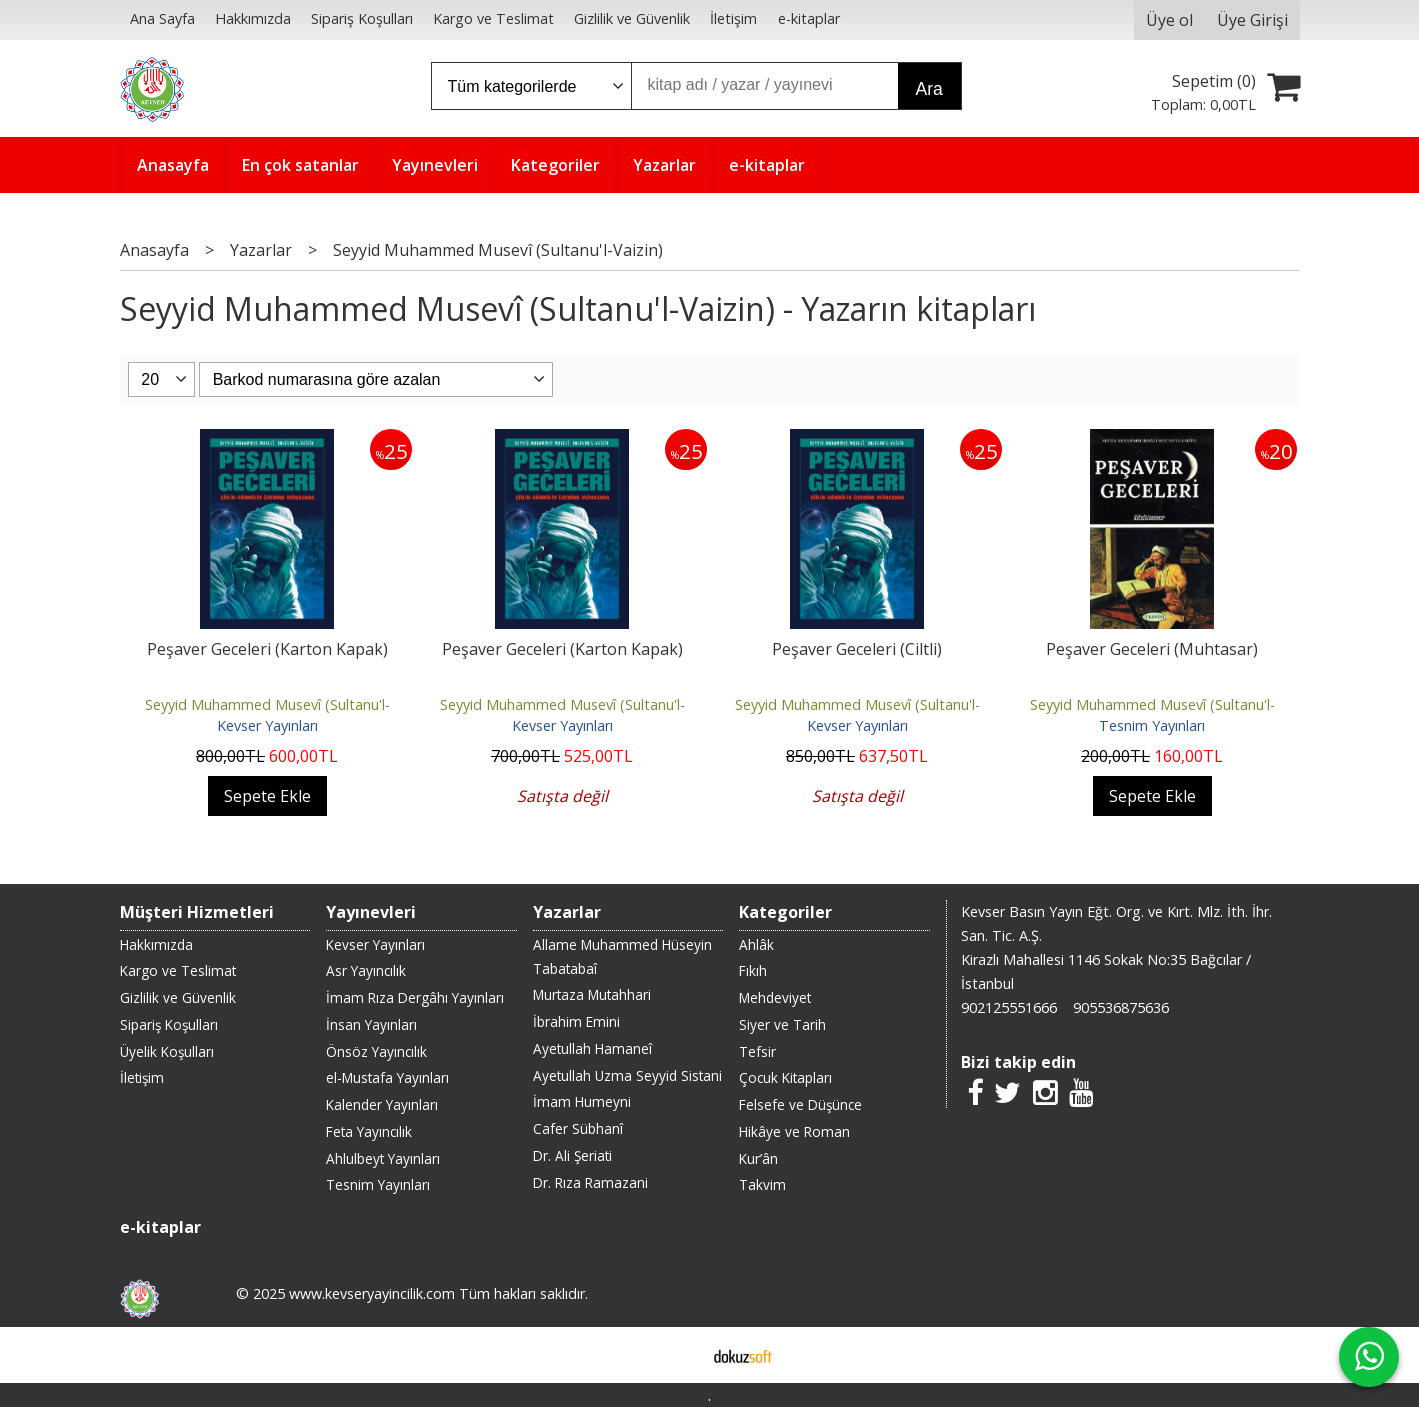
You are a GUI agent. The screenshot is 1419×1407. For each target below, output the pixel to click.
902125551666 (1009, 1007)
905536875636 (1121, 1007)
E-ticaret (677, 1355)
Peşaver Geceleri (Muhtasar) (1152, 649)
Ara (929, 89)
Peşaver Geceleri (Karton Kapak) (267, 649)
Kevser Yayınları (267, 725)
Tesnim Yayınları (1152, 725)
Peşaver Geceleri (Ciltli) (857, 649)
